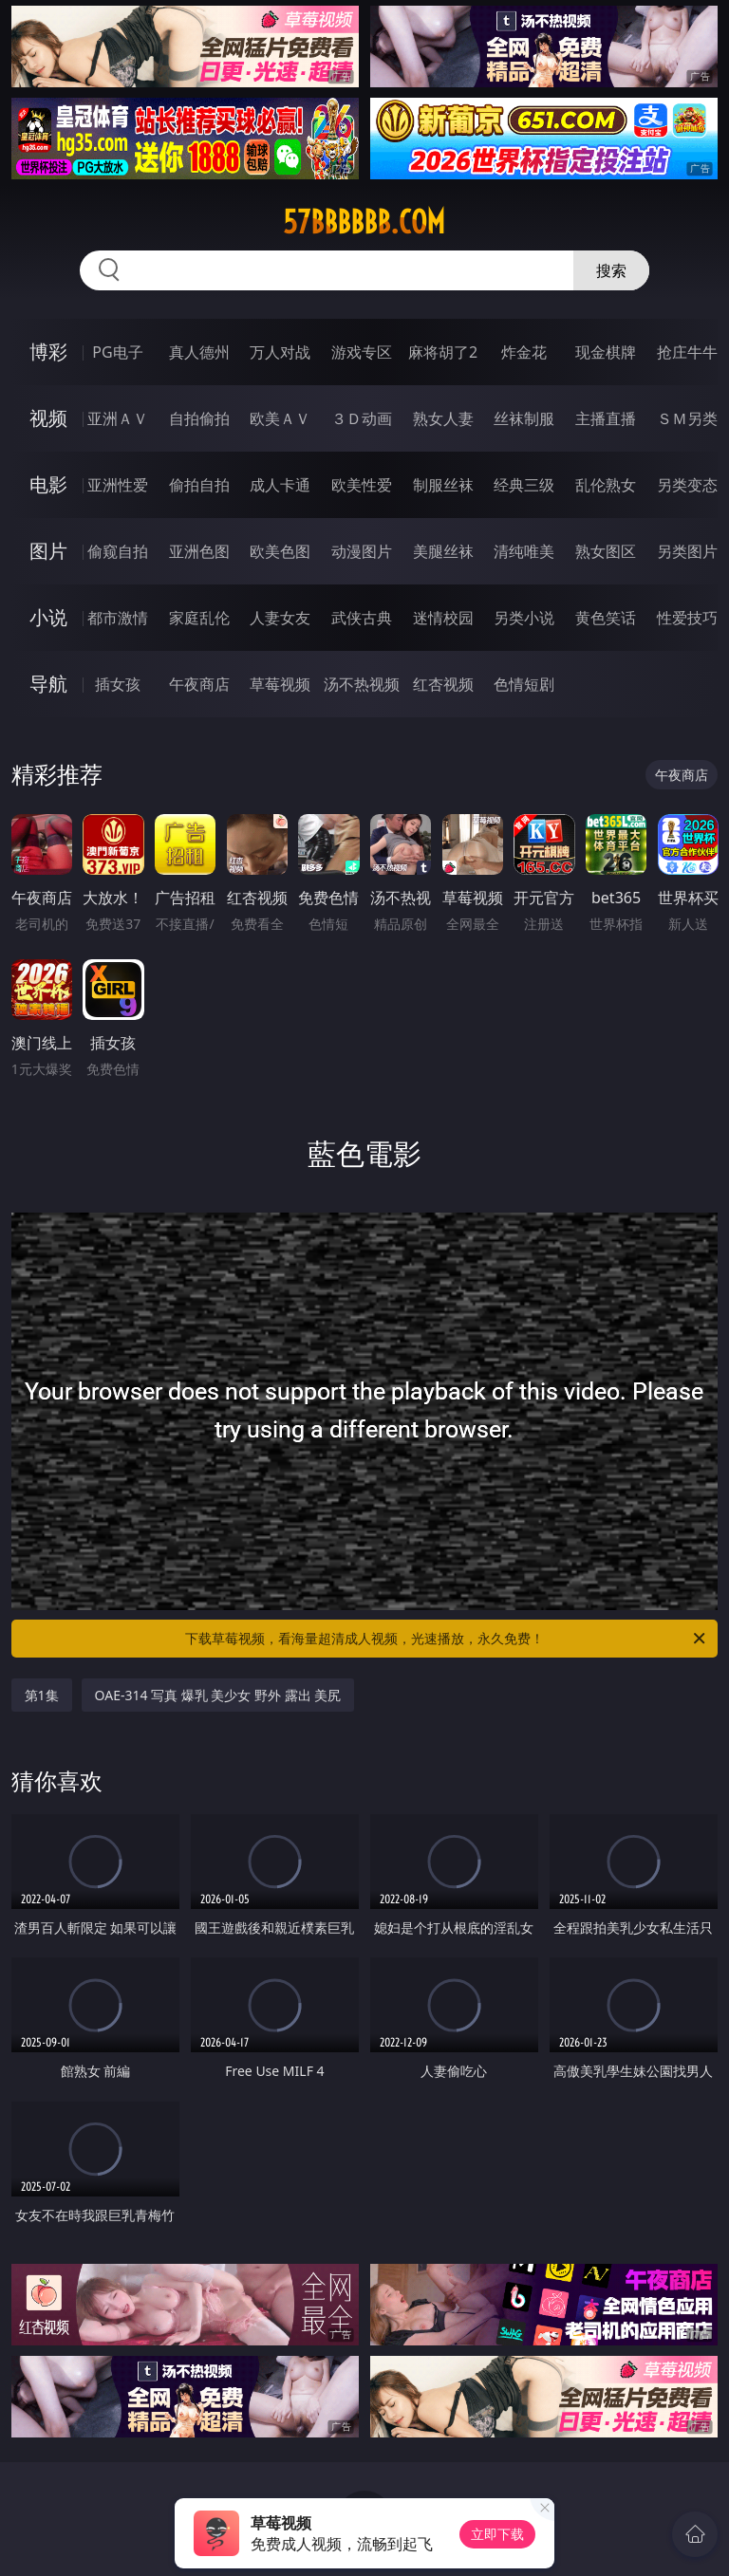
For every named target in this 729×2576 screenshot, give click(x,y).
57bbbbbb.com (364, 222)
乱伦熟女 (605, 484)
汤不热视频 (362, 684)
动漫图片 (361, 551)
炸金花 (524, 352)
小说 (48, 617)
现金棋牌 (605, 352)
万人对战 (280, 352)
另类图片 (687, 551)
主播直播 (605, 418)
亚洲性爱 (117, 484)
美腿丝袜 (443, 551)
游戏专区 (361, 352)
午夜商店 (199, 684)
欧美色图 (280, 551)
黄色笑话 (605, 617)
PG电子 (117, 352)
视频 (48, 418)
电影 (48, 484)
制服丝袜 (443, 484)
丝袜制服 (524, 418)
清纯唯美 (524, 551)
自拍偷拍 (199, 418)
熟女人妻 (443, 418)
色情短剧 (524, 684)
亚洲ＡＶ (117, 418)
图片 (48, 551)
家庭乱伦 (199, 617)
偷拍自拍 (199, 484)
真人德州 (199, 352)
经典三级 (524, 484)
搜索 (611, 270)
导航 (48, 683)
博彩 (48, 351)
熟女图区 (605, 551)
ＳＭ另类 (687, 418)
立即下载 (497, 2534)
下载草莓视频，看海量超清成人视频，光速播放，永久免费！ (446, 1638)
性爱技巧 (687, 617)
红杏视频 (443, 684)
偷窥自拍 (117, 551)
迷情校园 (443, 617)
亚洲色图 (199, 551)
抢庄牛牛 (687, 352)
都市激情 (117, 617)
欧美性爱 (361, 484)
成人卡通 (280, 484)
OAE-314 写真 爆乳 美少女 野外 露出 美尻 (218, 1695)
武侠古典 (361, 617)
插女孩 (117, 684)
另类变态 (687, 484)
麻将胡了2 (442, 352)
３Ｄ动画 (361, 418)
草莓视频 (280, 684)
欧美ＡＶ (280, 418)
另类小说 (524, 617)
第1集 (42, 1695)
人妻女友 (280, 617)
